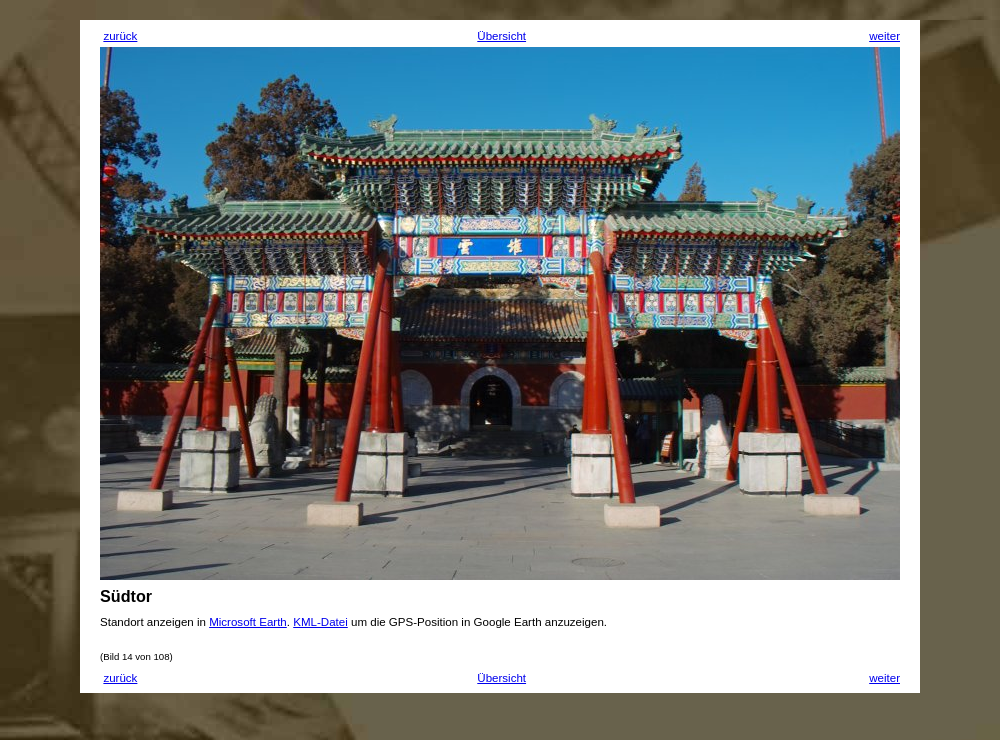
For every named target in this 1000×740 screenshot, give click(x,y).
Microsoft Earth (248, 622)
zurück (120, 36)
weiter (884, 36)
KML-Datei (320, 622)
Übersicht (501, 36)
